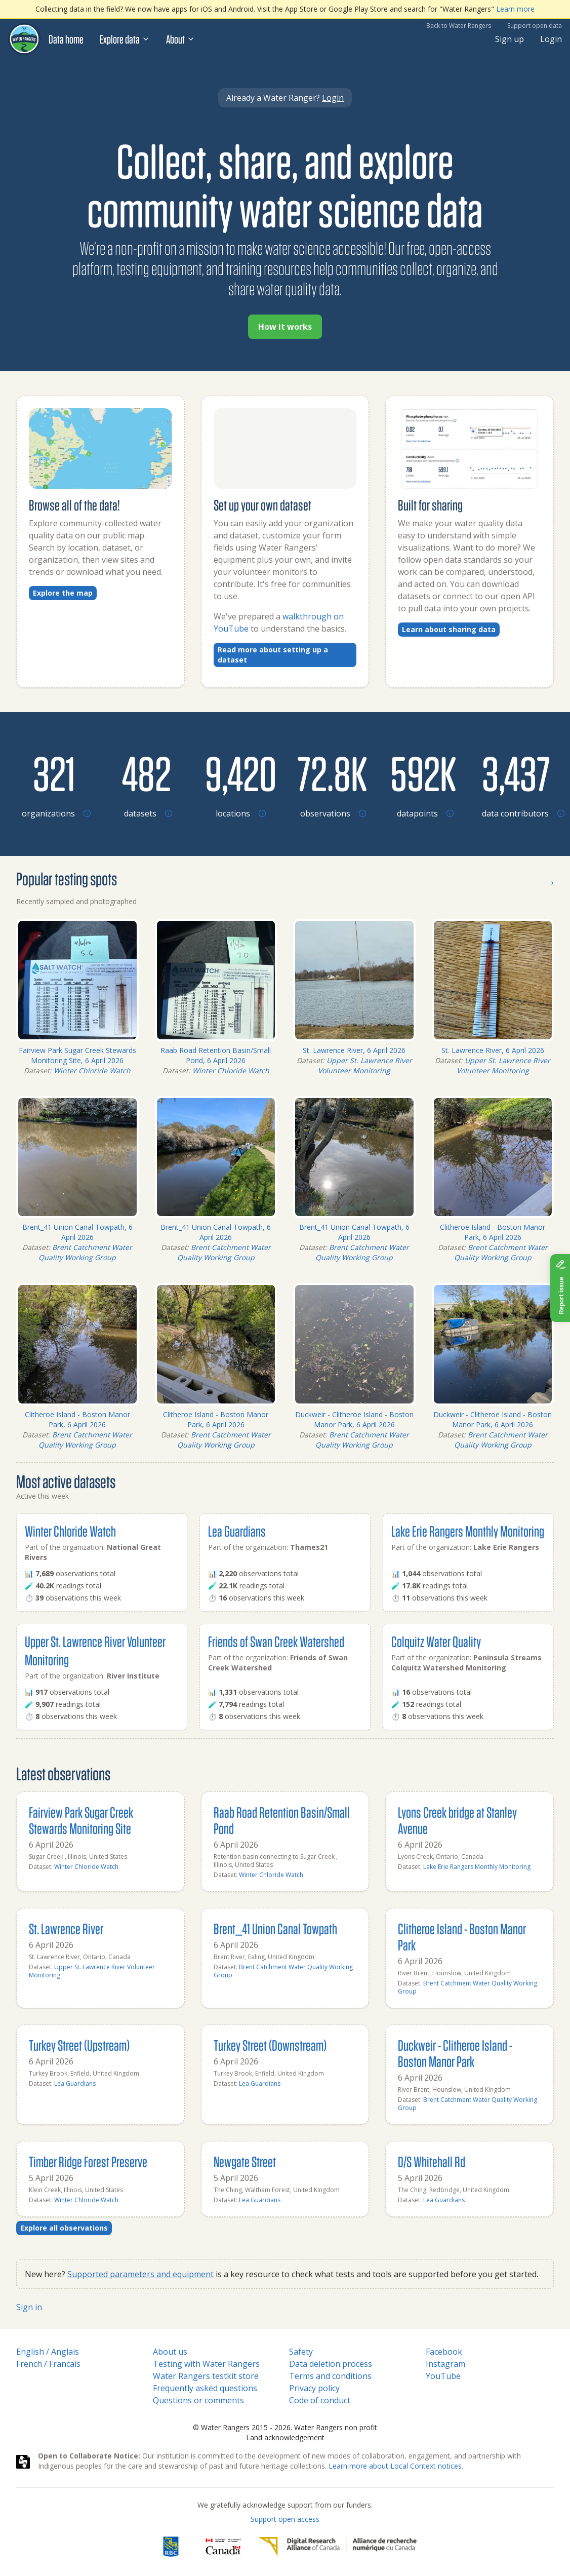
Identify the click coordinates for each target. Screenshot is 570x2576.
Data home (66, 39)
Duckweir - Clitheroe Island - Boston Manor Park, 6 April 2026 (354, 1419)
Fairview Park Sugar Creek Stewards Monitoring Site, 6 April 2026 (77, 1055)
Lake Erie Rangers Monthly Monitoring (467, 1531)
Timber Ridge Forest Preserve (88, 2161)
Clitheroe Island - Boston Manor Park (462, 1937)
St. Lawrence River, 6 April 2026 (354, 1050)
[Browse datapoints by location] (423, 773)
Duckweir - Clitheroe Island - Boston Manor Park (455, 2053)
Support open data (534, 25)
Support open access (285, 2519)
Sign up (509, 39)
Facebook (444, 2351)
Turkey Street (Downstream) (270, 2045)
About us (170, 2351)
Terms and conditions (330, 2376)
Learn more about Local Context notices (395, 2466)
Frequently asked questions (205, 2388)
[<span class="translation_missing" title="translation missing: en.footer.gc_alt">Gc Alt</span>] (223, 2546)
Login (551, 39)
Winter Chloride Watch (92, 1070)
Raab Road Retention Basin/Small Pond (282, 1820)
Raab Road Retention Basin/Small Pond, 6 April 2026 (215, 1055)
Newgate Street (245, 2161)
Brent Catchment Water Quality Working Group (85, 1252)
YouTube (443, 2376)
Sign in (29, 2307)
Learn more (515, 9)
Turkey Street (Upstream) (79, 2045)
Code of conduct (319, 2400)
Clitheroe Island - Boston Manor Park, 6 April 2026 (492, 1232)
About (180, 39)
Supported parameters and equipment (140, 2274)
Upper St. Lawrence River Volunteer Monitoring (365, 1065)
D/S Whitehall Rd (431, 2161)
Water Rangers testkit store (206, 2376)
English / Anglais (47, 2351)
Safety (301, 2351)
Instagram (445, 2363)
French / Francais (48, 2363)
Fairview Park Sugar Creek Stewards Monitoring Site (81, 1820)
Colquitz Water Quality (436, 1641)
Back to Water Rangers (458, 25)
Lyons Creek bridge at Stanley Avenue (457, 1820)
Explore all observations (64, 2228)
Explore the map (63, 593)
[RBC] (171, 2546)
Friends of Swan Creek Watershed (276, 1641)
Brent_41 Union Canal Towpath (275, 1928)
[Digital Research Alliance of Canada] (337, 2546)
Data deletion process (330, 2363)
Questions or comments (198, 2400)
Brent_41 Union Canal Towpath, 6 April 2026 (77, 1232)
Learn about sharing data (449, 629)
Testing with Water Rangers (206, 2363)
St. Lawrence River (66, 1928)
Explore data (125, 39)
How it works (285, 326)
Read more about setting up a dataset (273, 655)
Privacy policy (314, 2388)
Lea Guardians (237, 1531)
